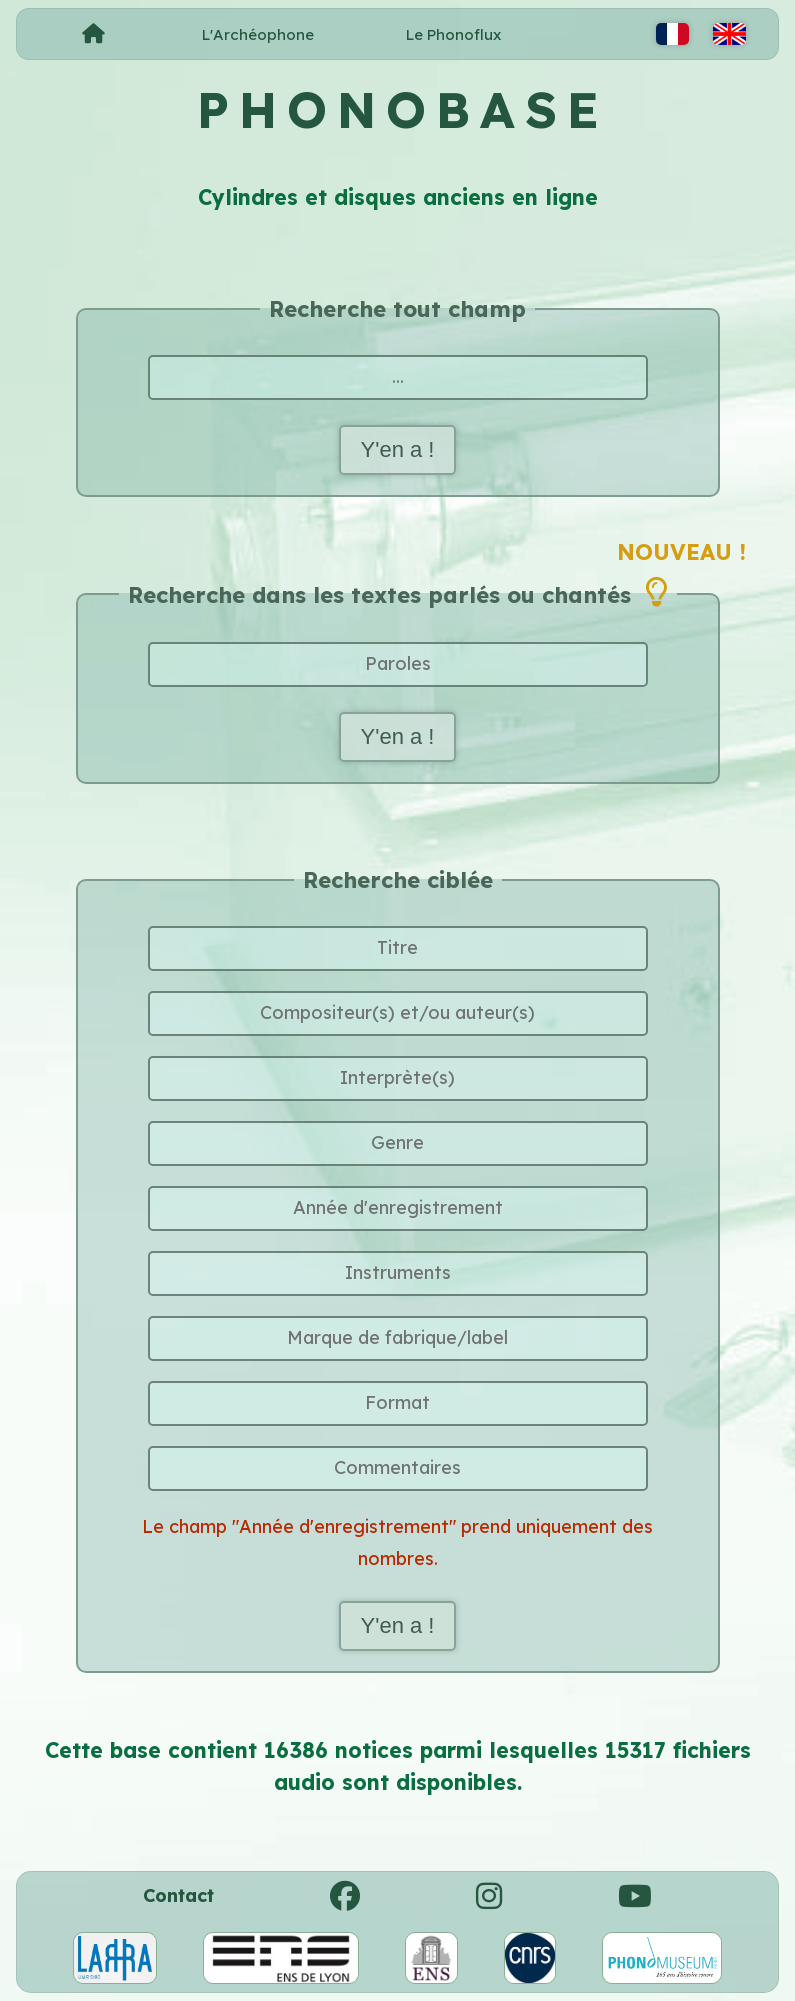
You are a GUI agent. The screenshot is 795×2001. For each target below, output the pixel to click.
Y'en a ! (398, 449)
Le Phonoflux (453, 34)
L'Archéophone (258, 34)
